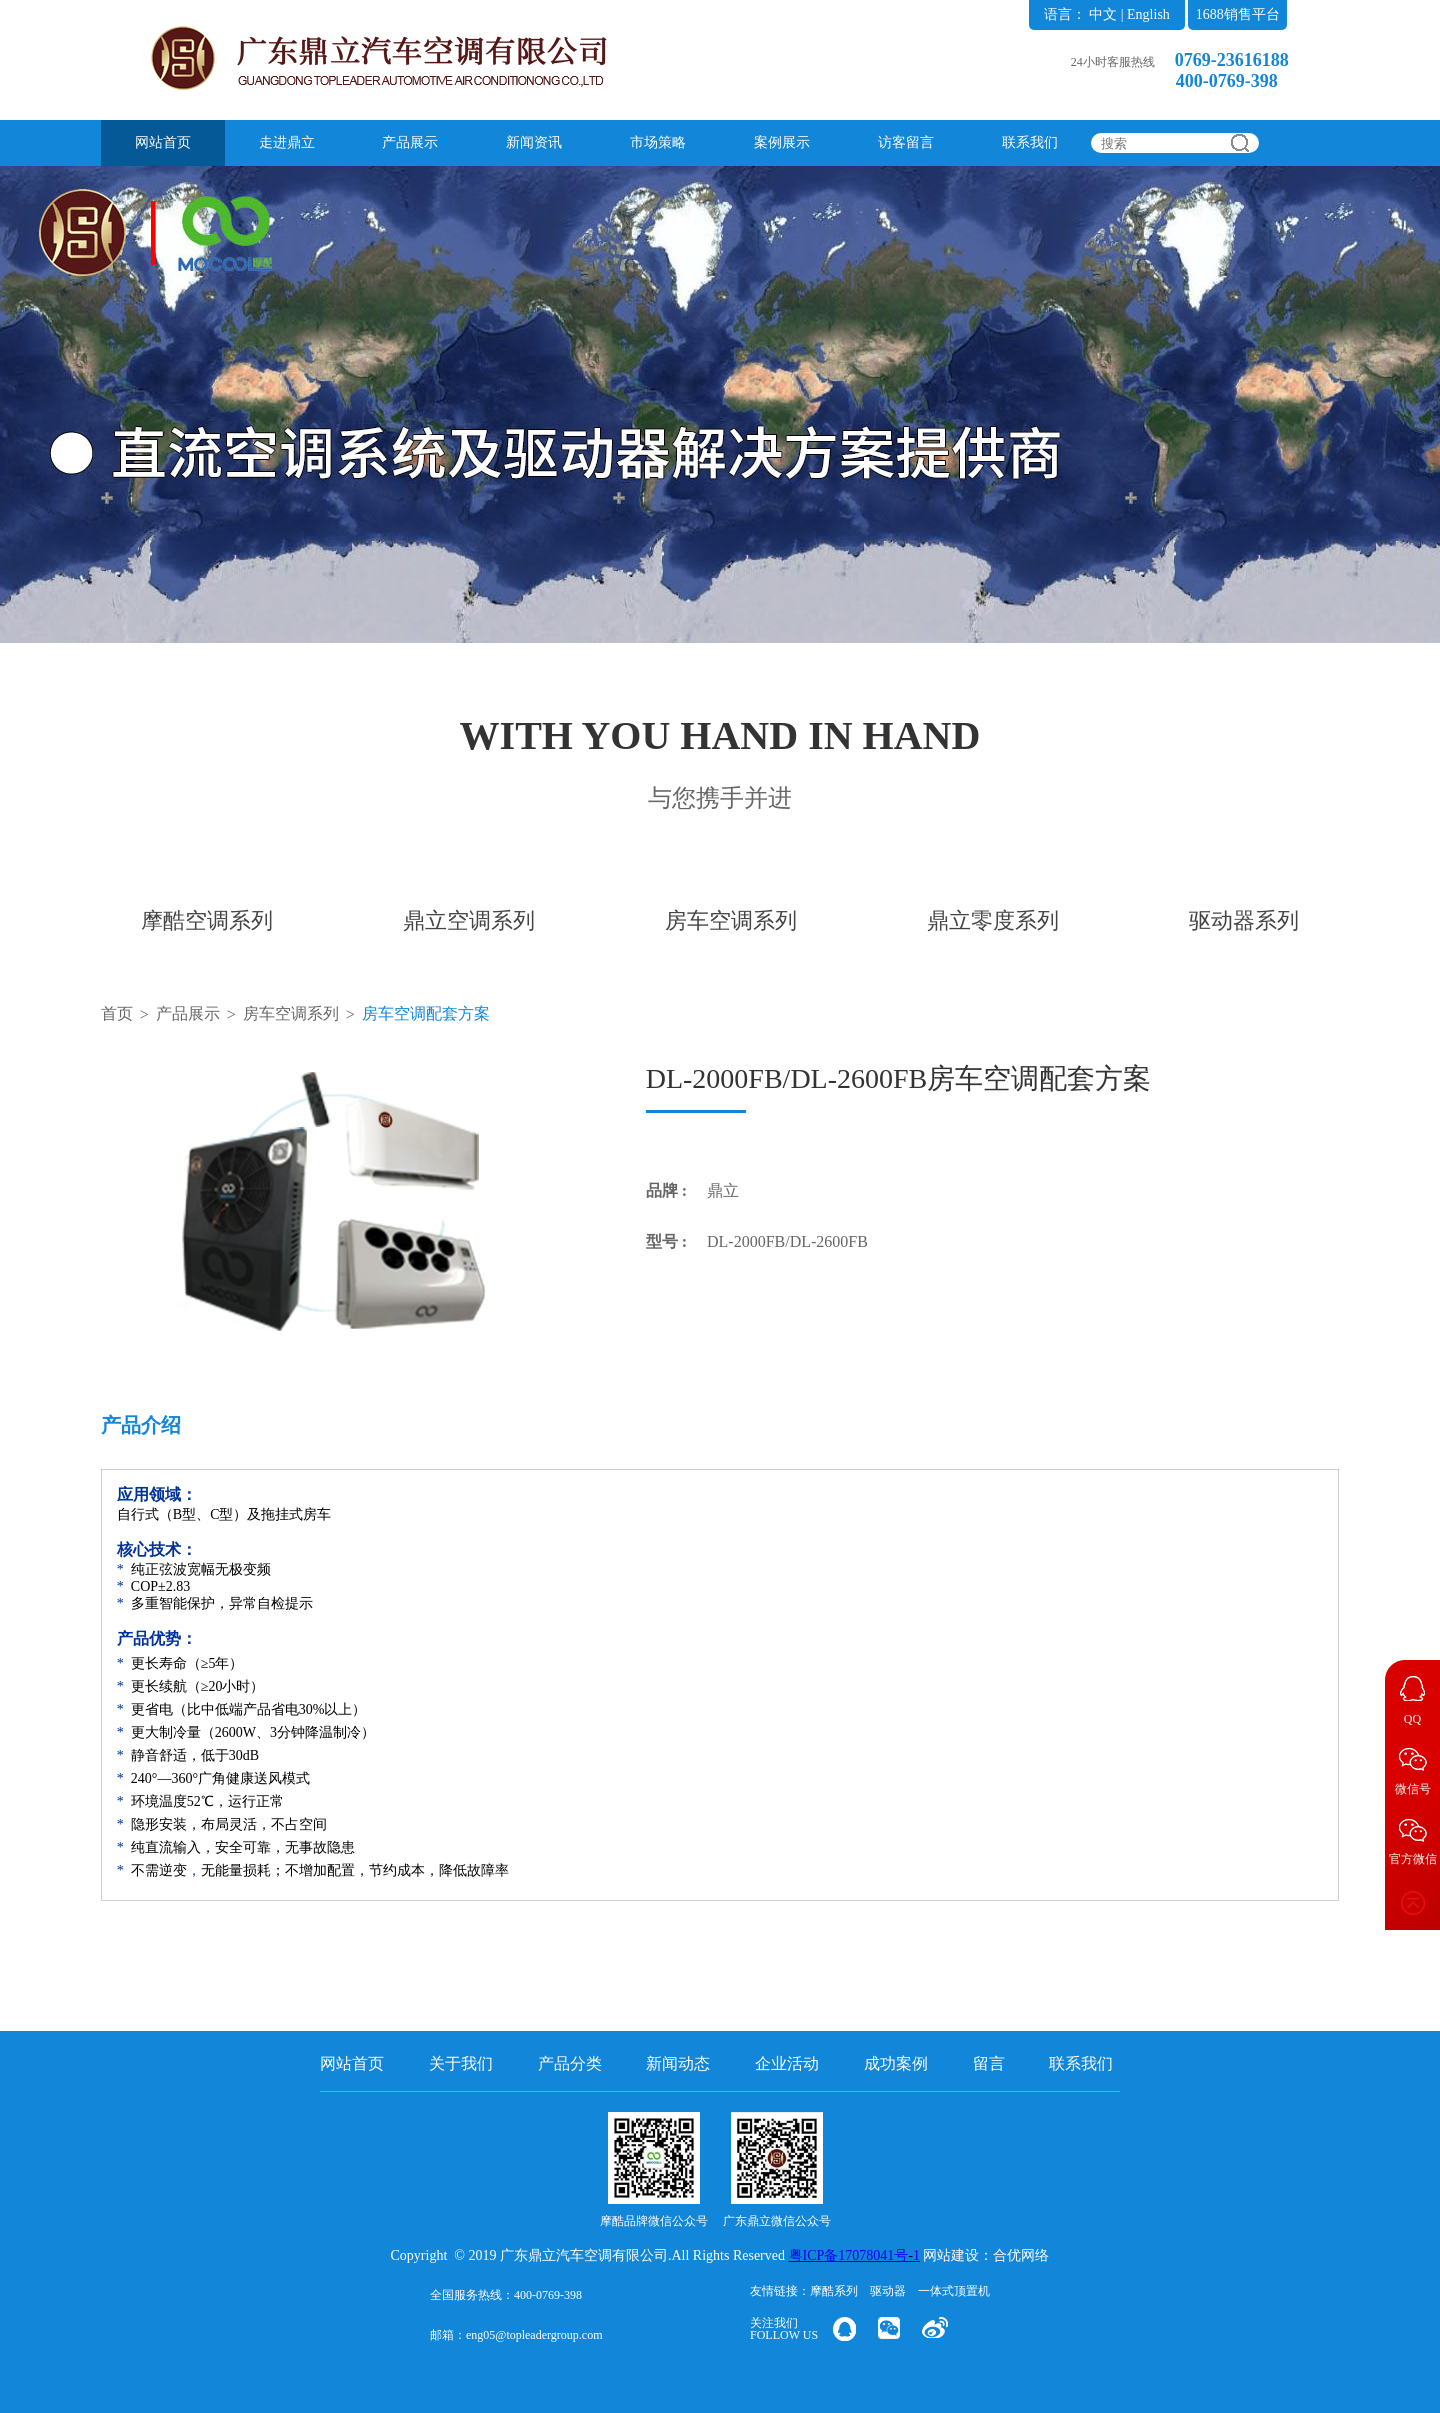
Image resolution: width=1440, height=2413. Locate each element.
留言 (989, 2063)
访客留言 (906, 142)
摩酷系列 (834, 2291)
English (1148, 14)
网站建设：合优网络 (986, 2255)
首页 (117, 1013)
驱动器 (888, 2291)
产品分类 (570, 2063)
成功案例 (896, 2063)
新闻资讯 (534, 142)
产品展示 (410, 142)
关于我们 (461, 2063)
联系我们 (1030, 142)
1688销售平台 (1238, 14)
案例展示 (782, 142)
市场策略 (658, 142)
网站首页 (163, 142)
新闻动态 (678, 2063)
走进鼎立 (287, 142)
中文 (1103, 14)
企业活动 (787, 2063)
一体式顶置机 (954, 2291)
